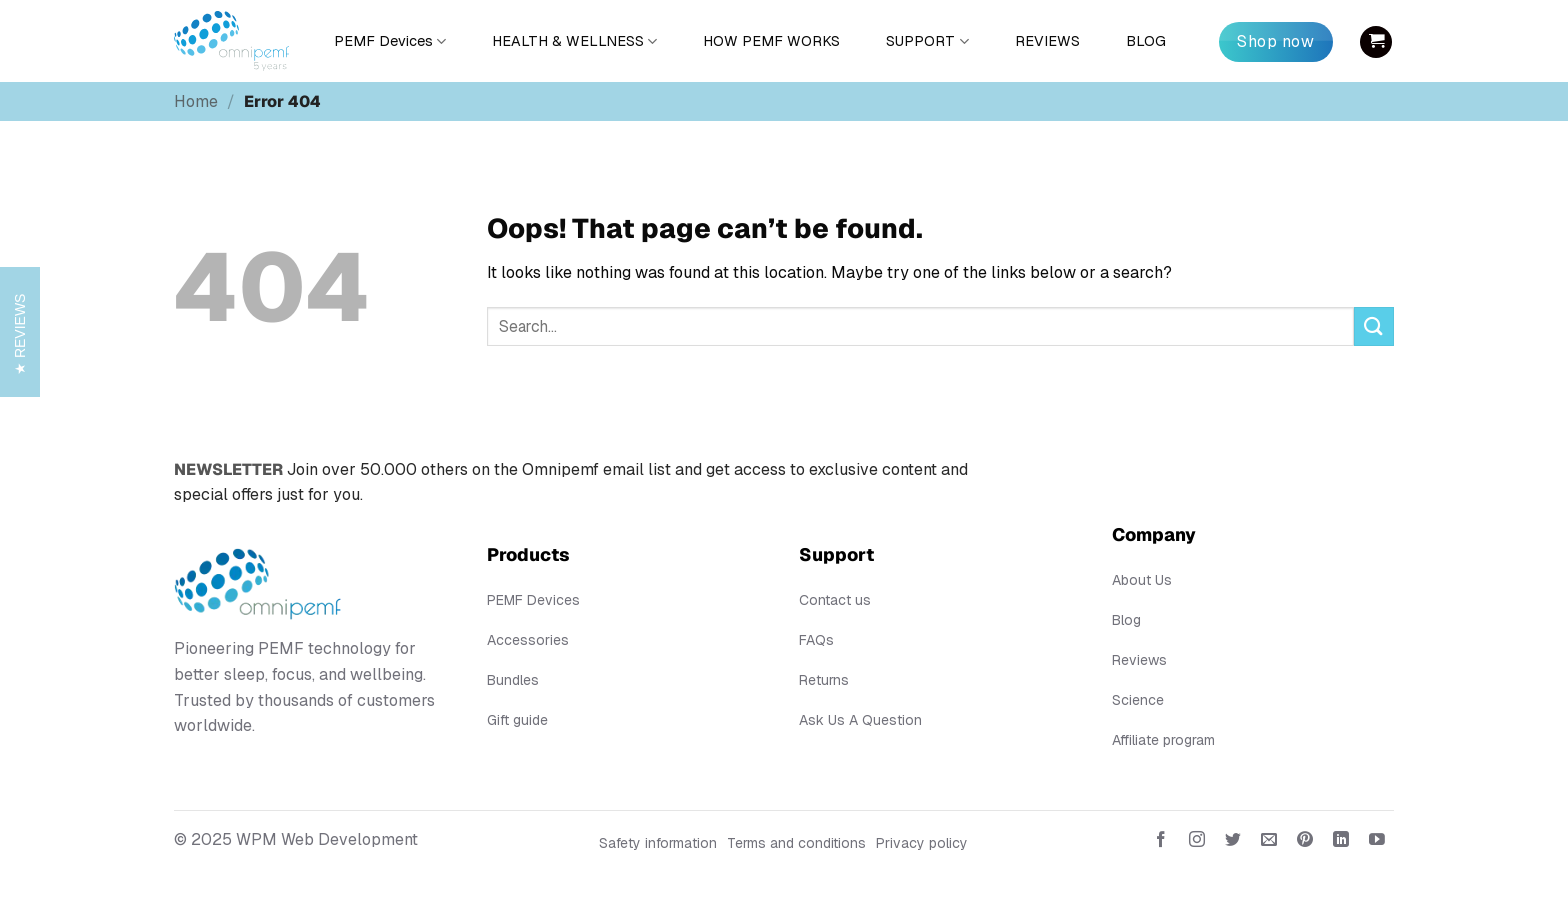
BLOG (1146, 41)
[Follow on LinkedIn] (1341, 843)
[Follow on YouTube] (1377, 843)
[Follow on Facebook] (1160, 843)
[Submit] (1374, 326)
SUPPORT (927, 41)
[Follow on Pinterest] (1305, 843)
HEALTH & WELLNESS (574, 41)
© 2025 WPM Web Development (296, 839)
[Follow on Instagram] (1196, 843)
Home (196, 101)
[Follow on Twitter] (1233, 843)
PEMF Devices (390, 41)
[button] (1376, 42)
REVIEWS (1047, 41)
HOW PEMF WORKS (771, 41)
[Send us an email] (1269, 843)
